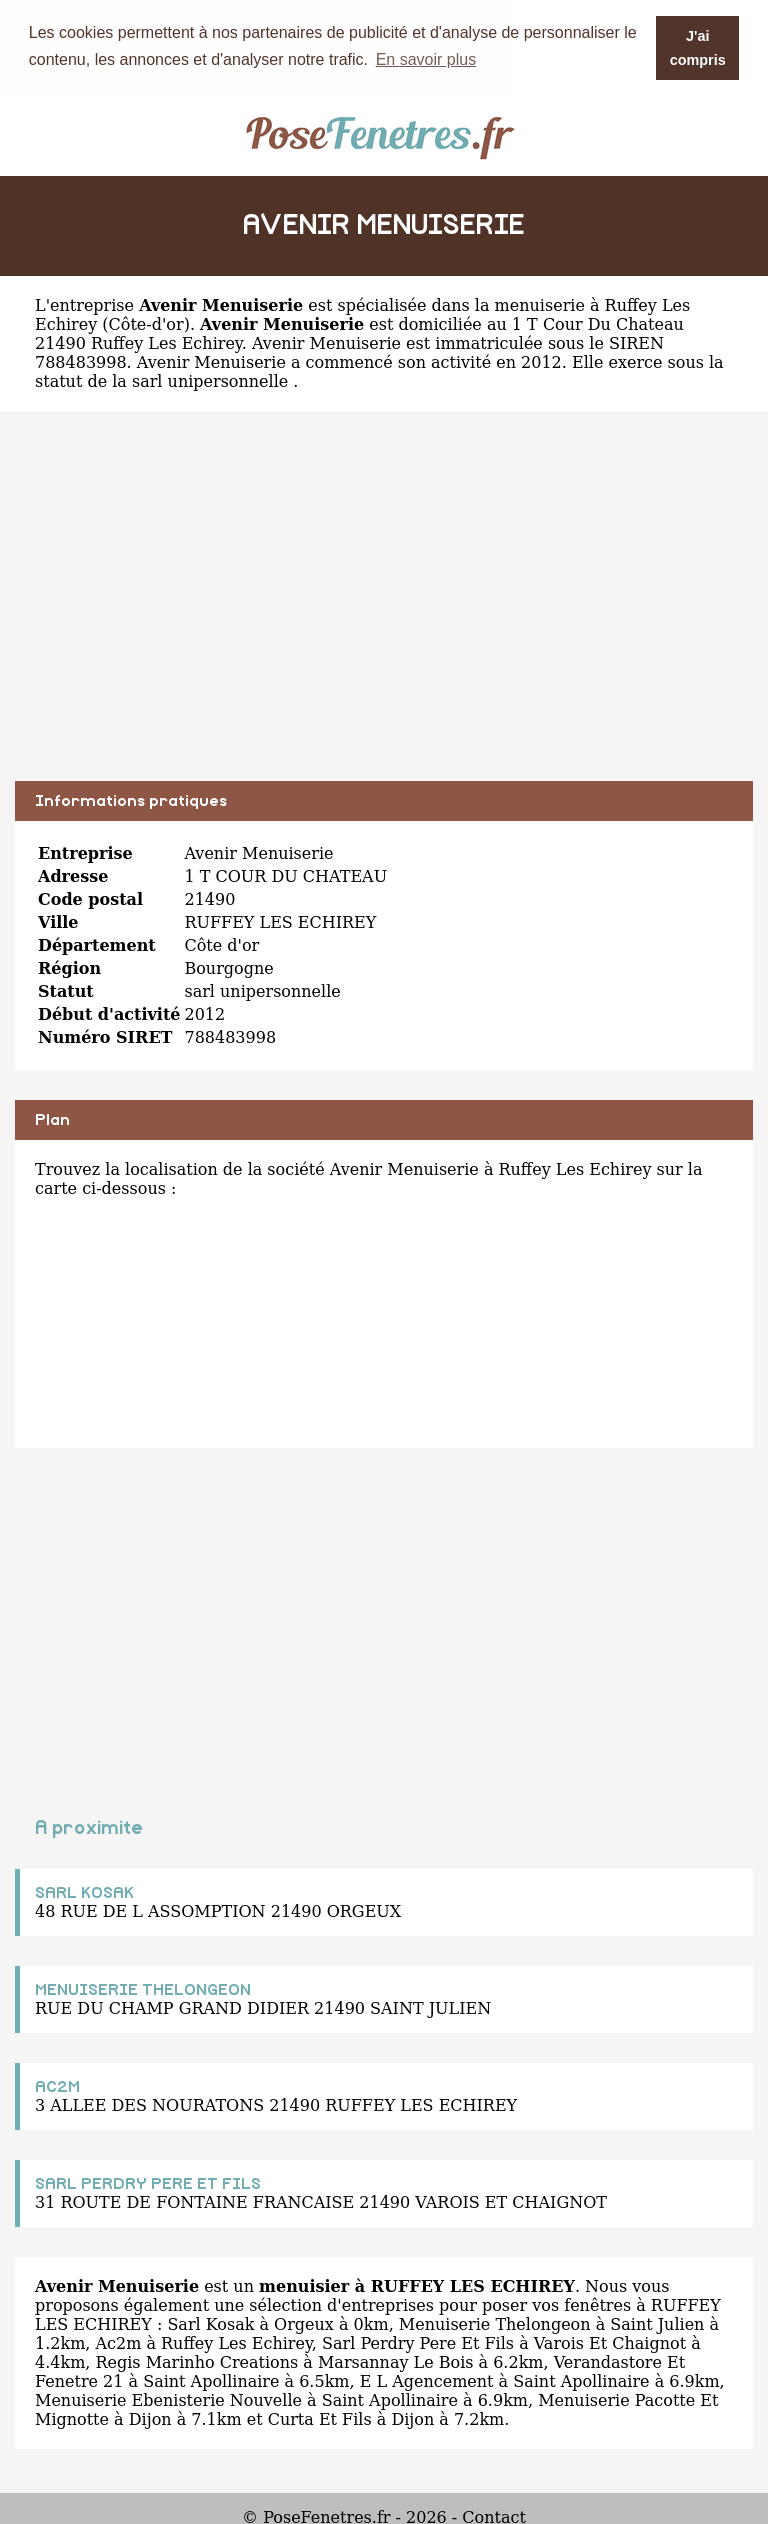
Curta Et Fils (320, 2418)
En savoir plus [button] (426, 59)
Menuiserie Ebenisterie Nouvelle (168, 2399)
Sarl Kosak (210, 2323)
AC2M (57, 2086)
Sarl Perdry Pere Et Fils (418, 2342)
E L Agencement (427, 2380)
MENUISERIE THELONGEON (143, 1989)
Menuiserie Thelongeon (495, 2323)
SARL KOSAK (84, 1892)
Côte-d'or (146, 323)
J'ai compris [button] (698, 48)
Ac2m (118, 2342)
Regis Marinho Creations (196, 2361)
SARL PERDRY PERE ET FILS (148, 2183)
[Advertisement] (384, 610)
